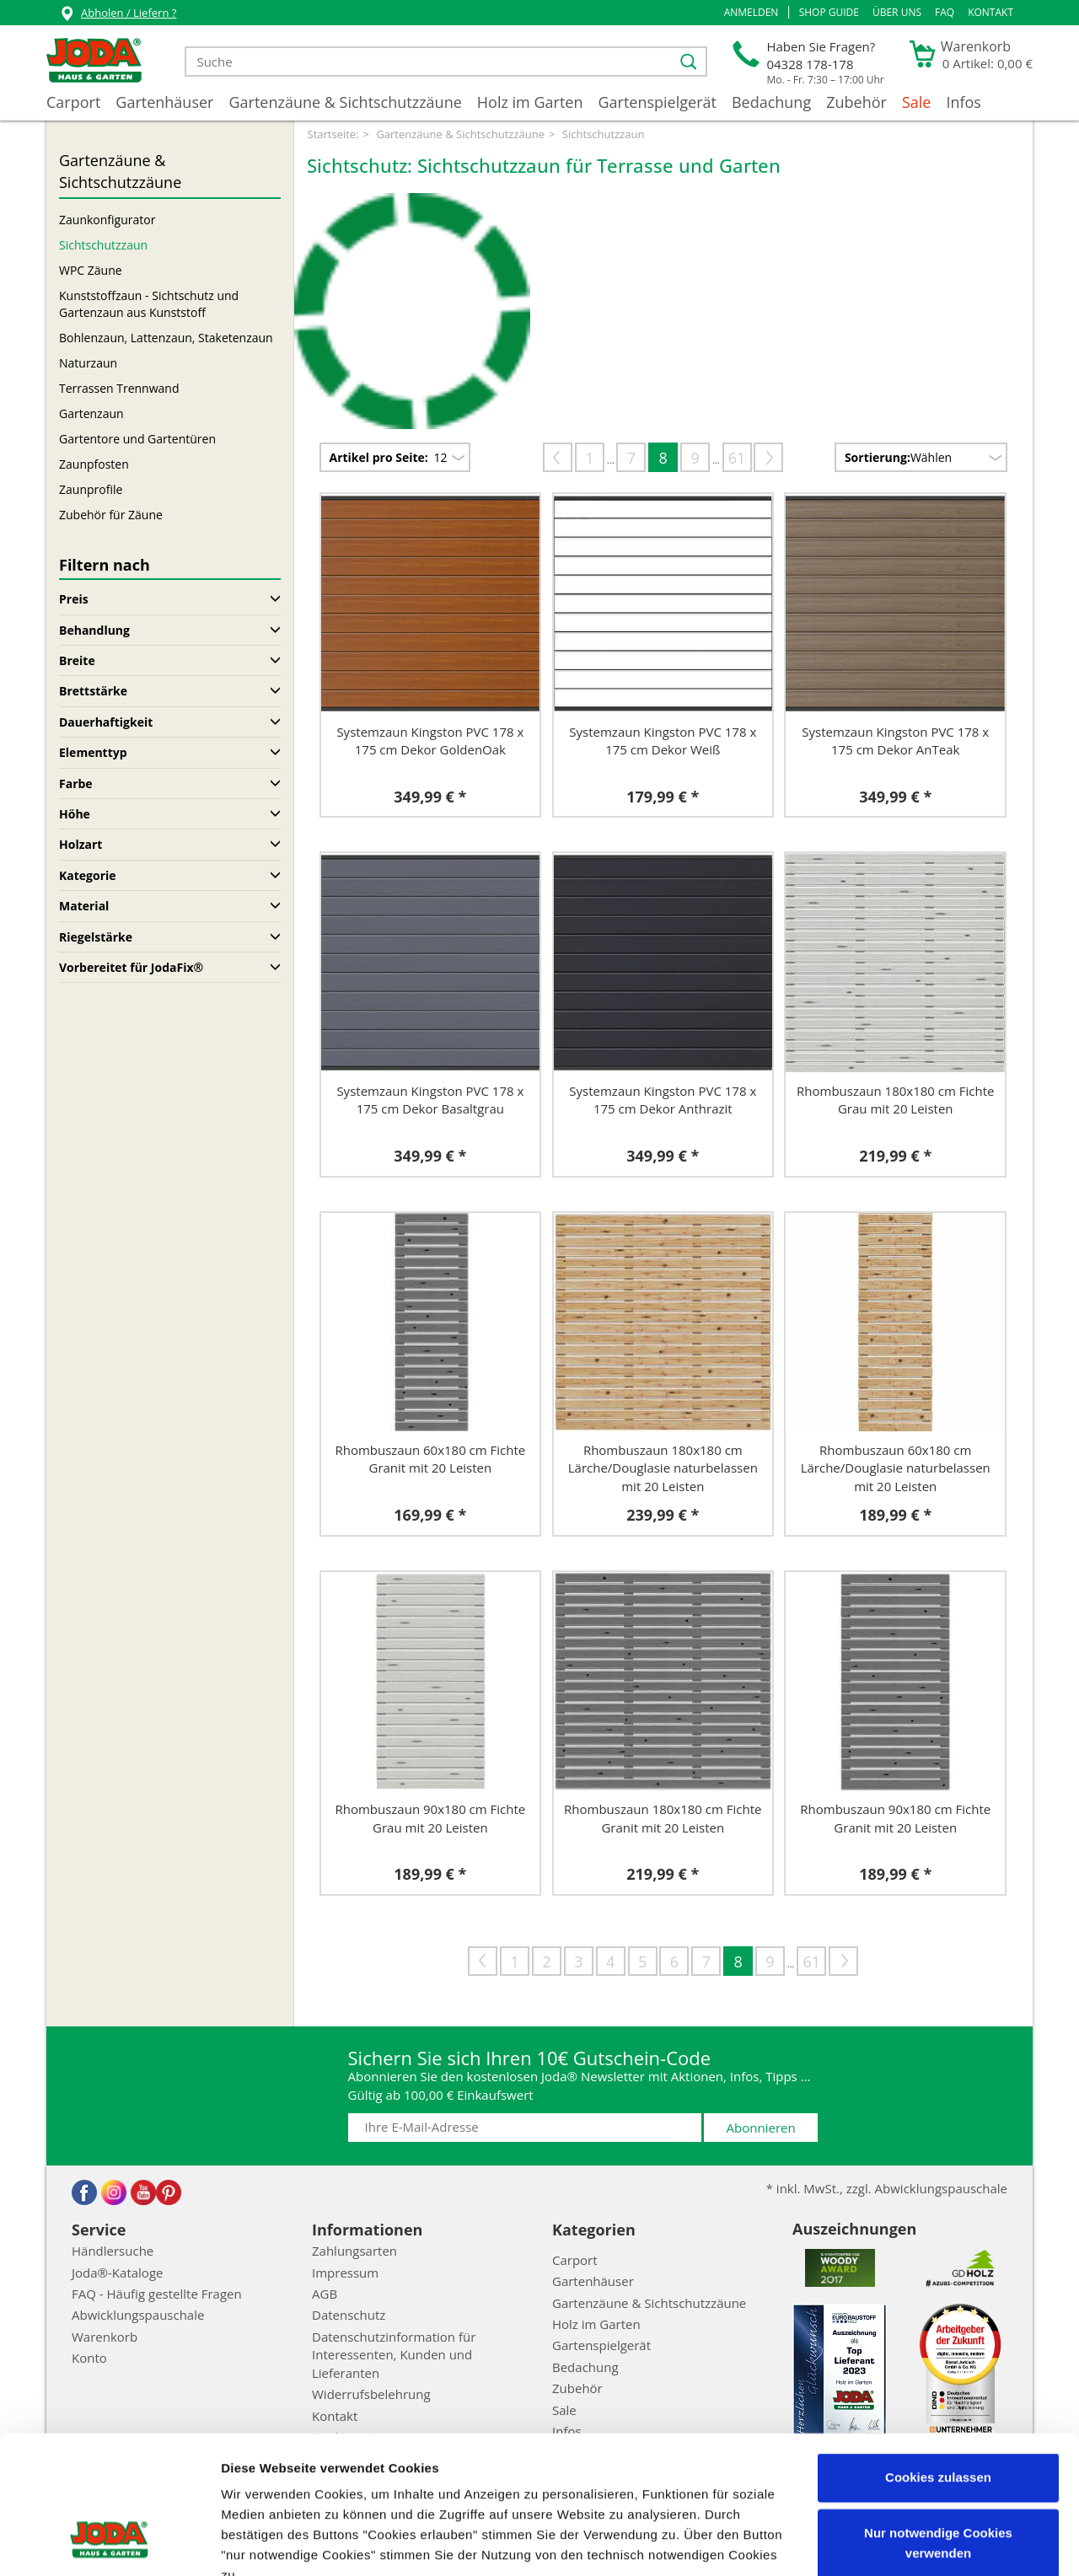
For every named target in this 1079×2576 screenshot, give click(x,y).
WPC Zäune (90, 270)
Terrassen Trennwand (119, 388)
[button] (751, 12)
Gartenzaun (91, 413)
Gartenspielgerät (657, 102)
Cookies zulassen (938, 2358)
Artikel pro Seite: (379, 457)
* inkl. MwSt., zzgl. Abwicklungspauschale (886, 2188)
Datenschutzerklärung (569, 2496)
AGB (324, 2293)
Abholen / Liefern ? (117, 15)
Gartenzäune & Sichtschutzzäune (344, 102)
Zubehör (856, 102)
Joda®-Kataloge (117, 2272)
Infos (963, 102)
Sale (916, 102)
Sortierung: (877, 457)
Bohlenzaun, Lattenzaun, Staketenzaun (166, 338)
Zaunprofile (90, 489)
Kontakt (990, 12)
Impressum (461, 2476)
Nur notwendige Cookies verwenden (938, 2423)
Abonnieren (761, 2127)
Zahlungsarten (354, 2250)
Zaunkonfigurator (107, 220)
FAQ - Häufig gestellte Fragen (157, 2293)
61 (737, 458)
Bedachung (771, 102)
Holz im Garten (530, 102)
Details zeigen (263, 2543)
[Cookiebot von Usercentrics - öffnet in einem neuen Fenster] (109, 2543)
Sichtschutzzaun (103, 245)
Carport (73, 102)
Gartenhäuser (164, 102)
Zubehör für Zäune (111, 515)
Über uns (896, 12)
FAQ (944, 12)
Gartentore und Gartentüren (137, 439)
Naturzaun (88, 363)
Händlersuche (112, 2250)
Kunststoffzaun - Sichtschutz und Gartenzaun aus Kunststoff (149, 303)
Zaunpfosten (94, 464)
